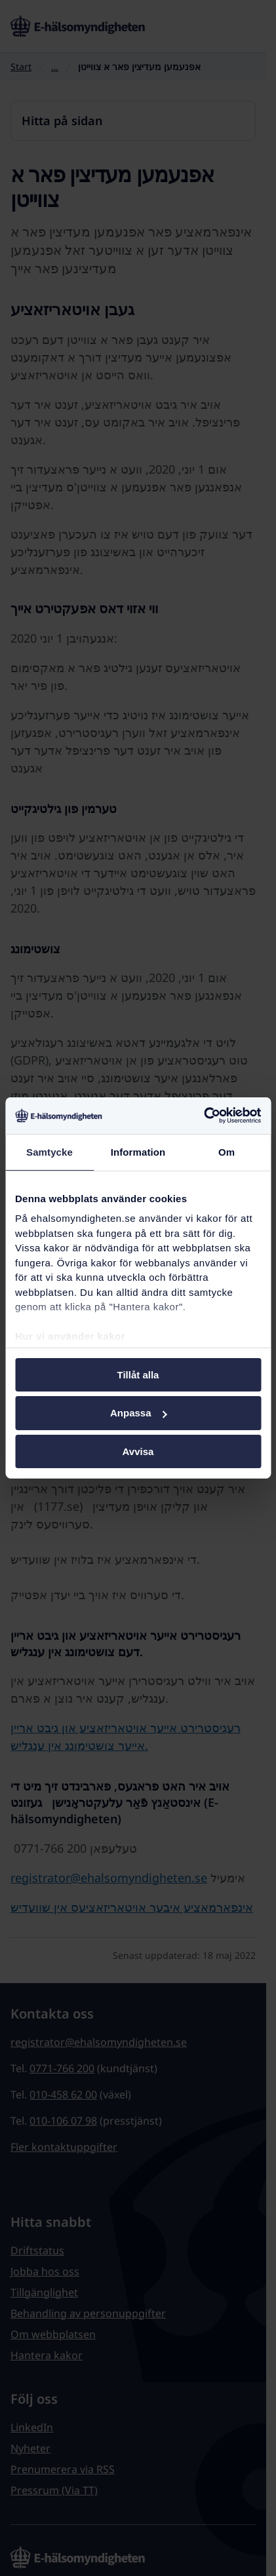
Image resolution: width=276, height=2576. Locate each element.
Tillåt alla (138, 1374)
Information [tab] (138, 1151)
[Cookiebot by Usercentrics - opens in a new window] (203, 1115)
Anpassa (138, 1412)
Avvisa (138, 1451)
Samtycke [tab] (49, 1151)
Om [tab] (226, 1151)
